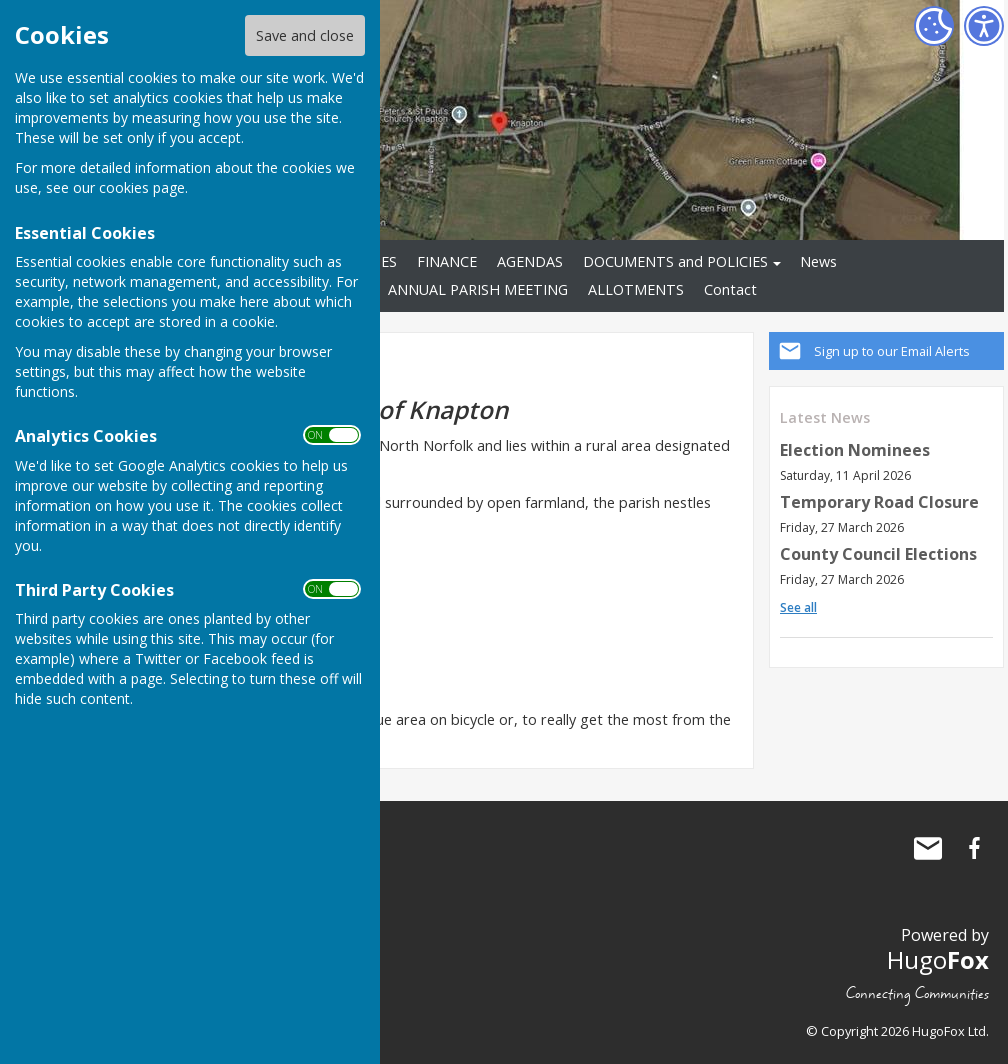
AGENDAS (530, 261)
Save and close (305, 35)
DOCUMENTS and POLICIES (675, 261)
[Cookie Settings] (934, 26)
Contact (730, 289)
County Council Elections (878, 554)
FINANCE (447, 261)
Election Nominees (855, 450)
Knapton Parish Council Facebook (974, 848)
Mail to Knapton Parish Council (928, 848)
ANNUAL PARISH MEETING (478, 289)
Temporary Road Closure (879, 502)
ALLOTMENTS (636, 289)
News (818, 261)
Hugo (938, 959)
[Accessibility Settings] (984, 26)
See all (798, 607)
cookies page (142, 187)
